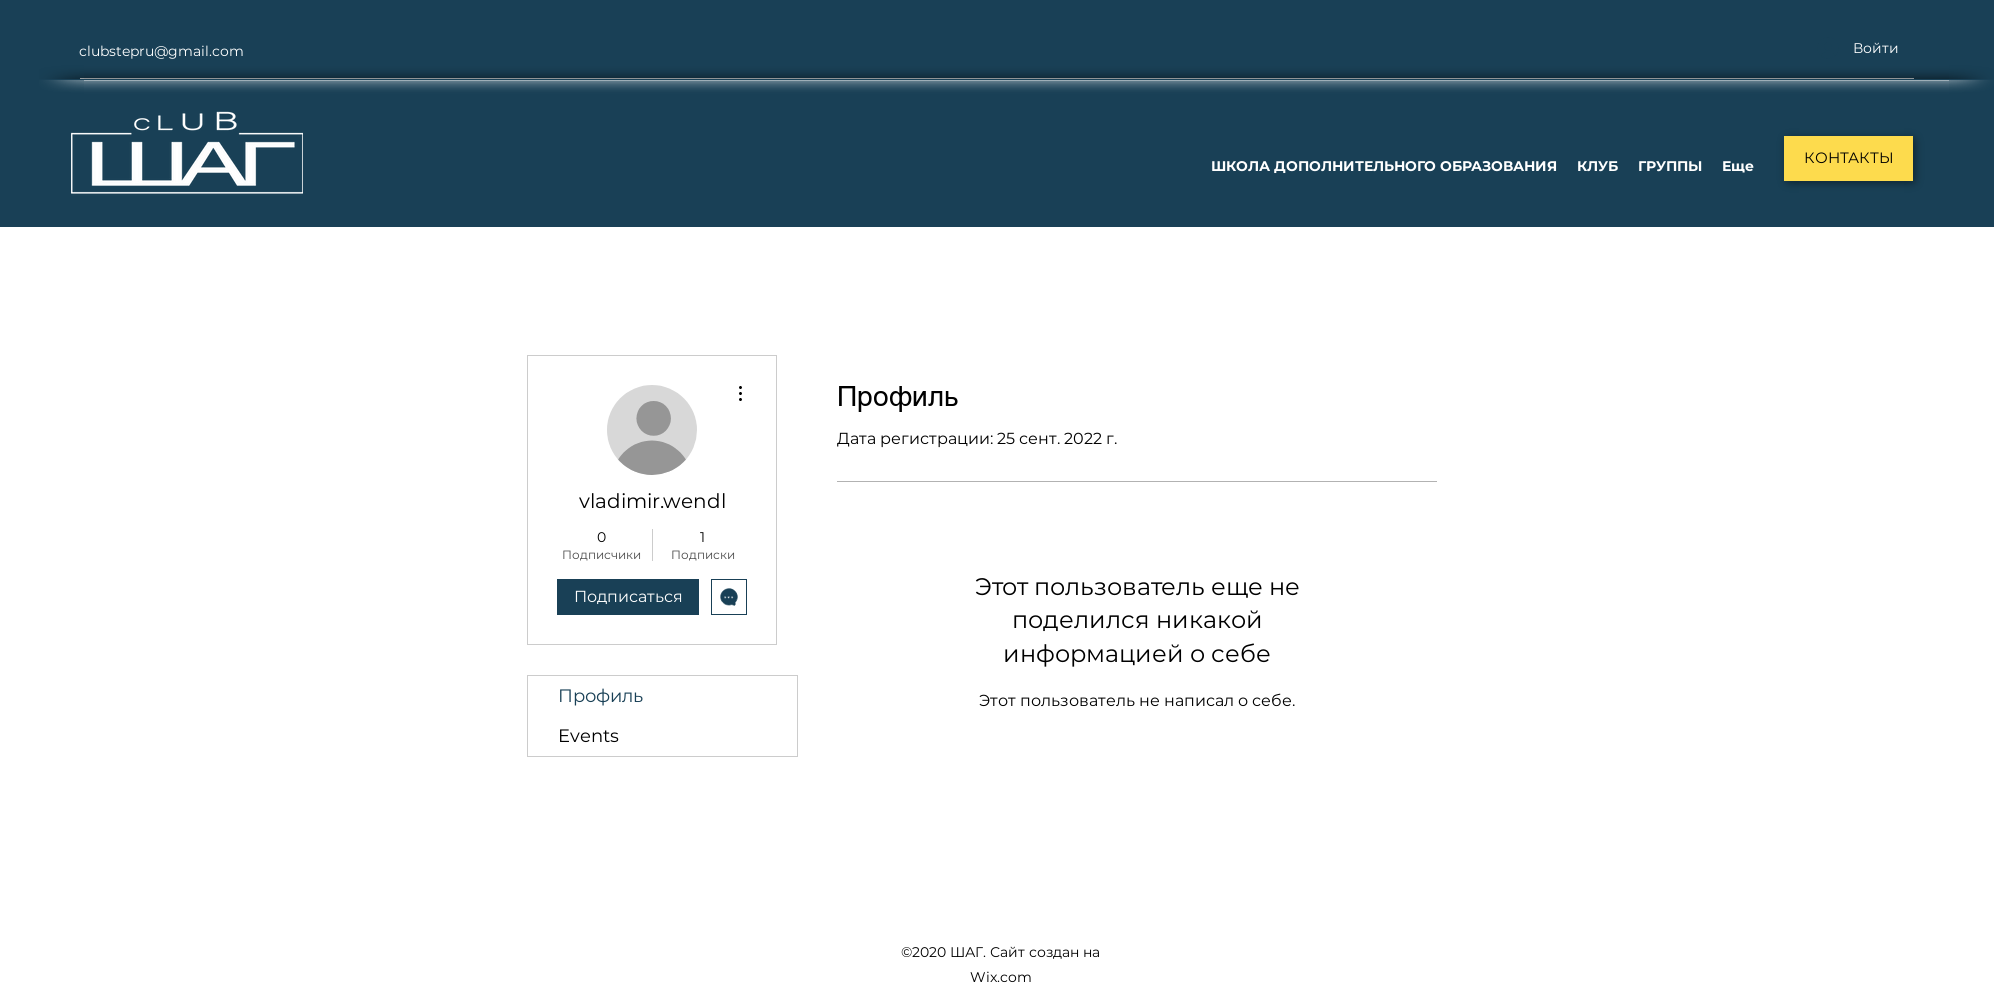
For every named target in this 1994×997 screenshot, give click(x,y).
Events (588, 736)
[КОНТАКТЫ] (1848, 158)
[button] (1384, 166)
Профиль (600, 696)
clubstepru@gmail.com (161, 51)
